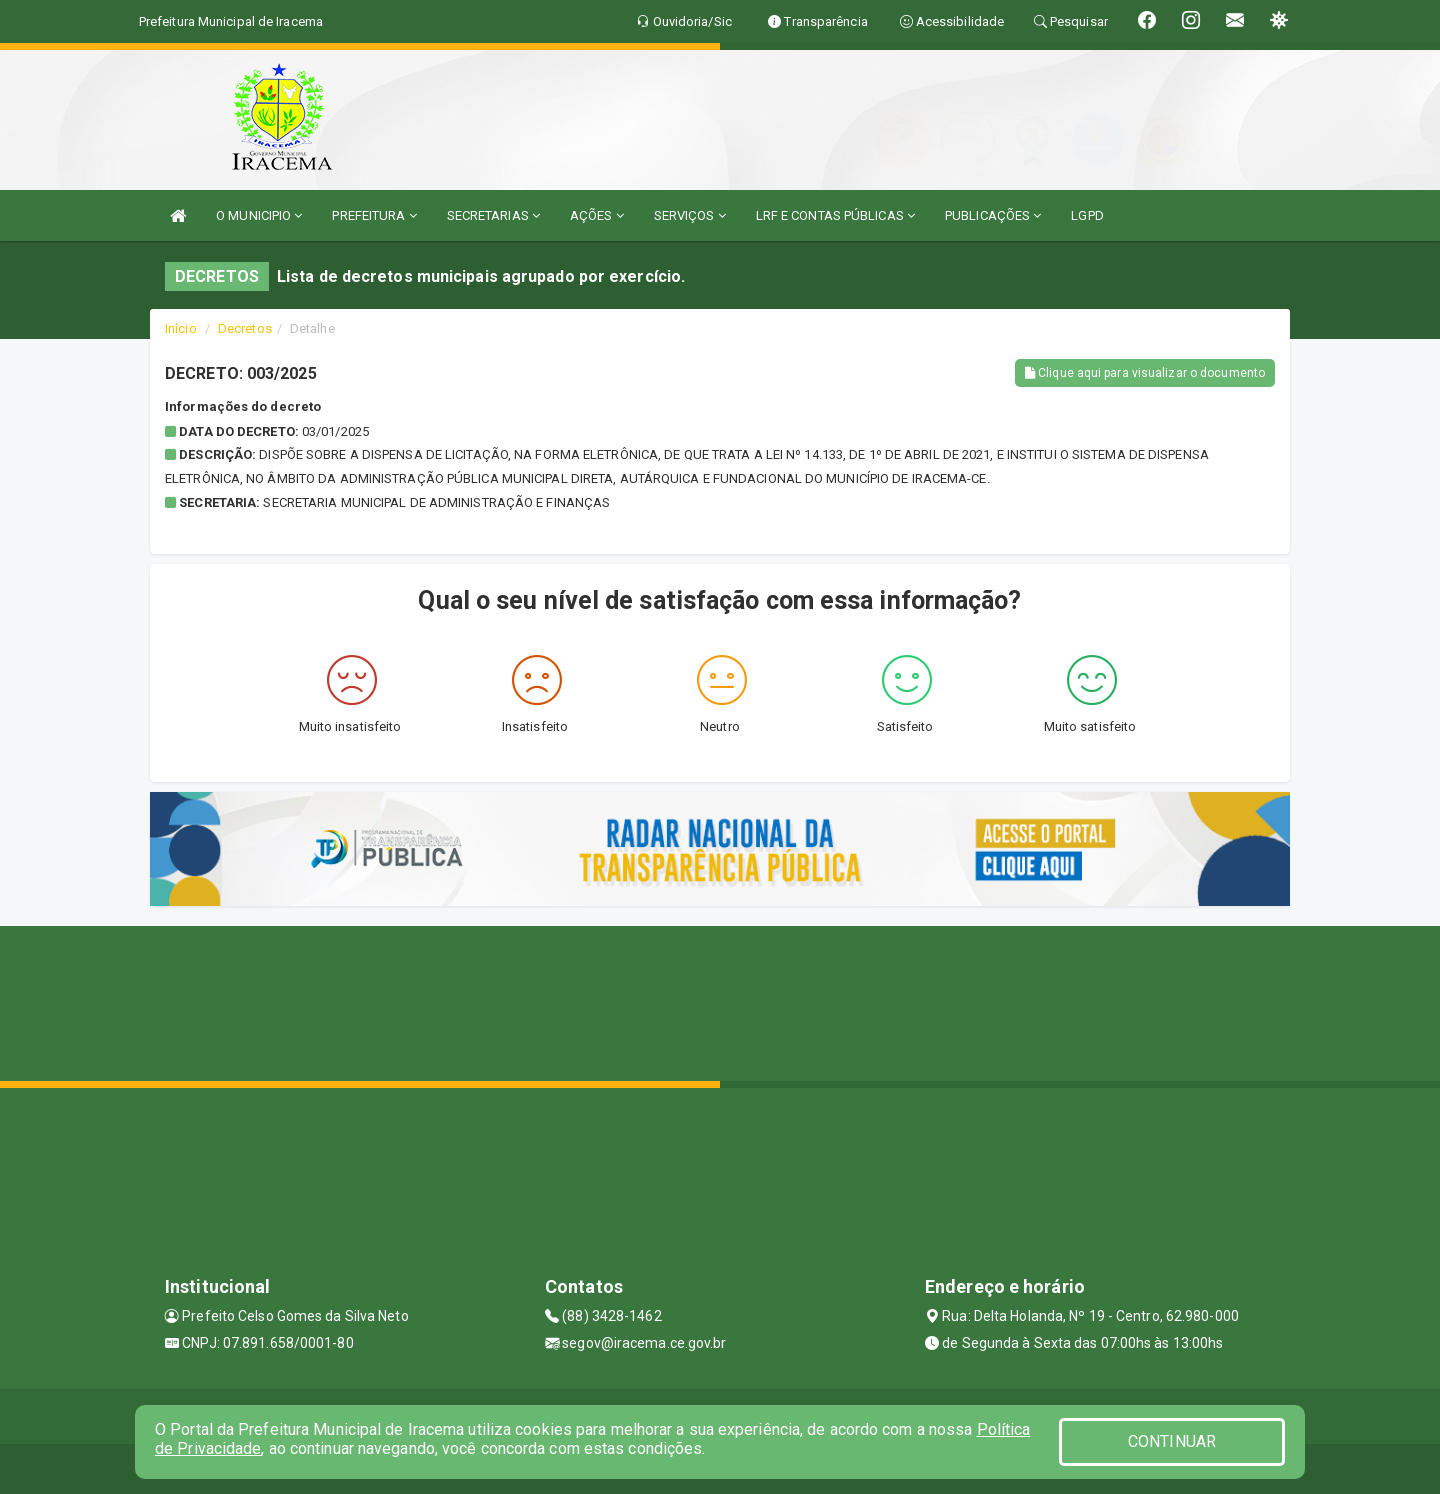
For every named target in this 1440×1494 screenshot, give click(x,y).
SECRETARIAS (493, 215)
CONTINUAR (1172, 1441)
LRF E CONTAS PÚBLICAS (835, 215)
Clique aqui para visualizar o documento (1145, 373)
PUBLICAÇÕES (993, 215)
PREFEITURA (374, 215)
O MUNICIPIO (259, 215)
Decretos (245, 328)
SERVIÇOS (690, 215)
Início (181, 328)
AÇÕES (597, 215)
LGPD (1087, 215)
